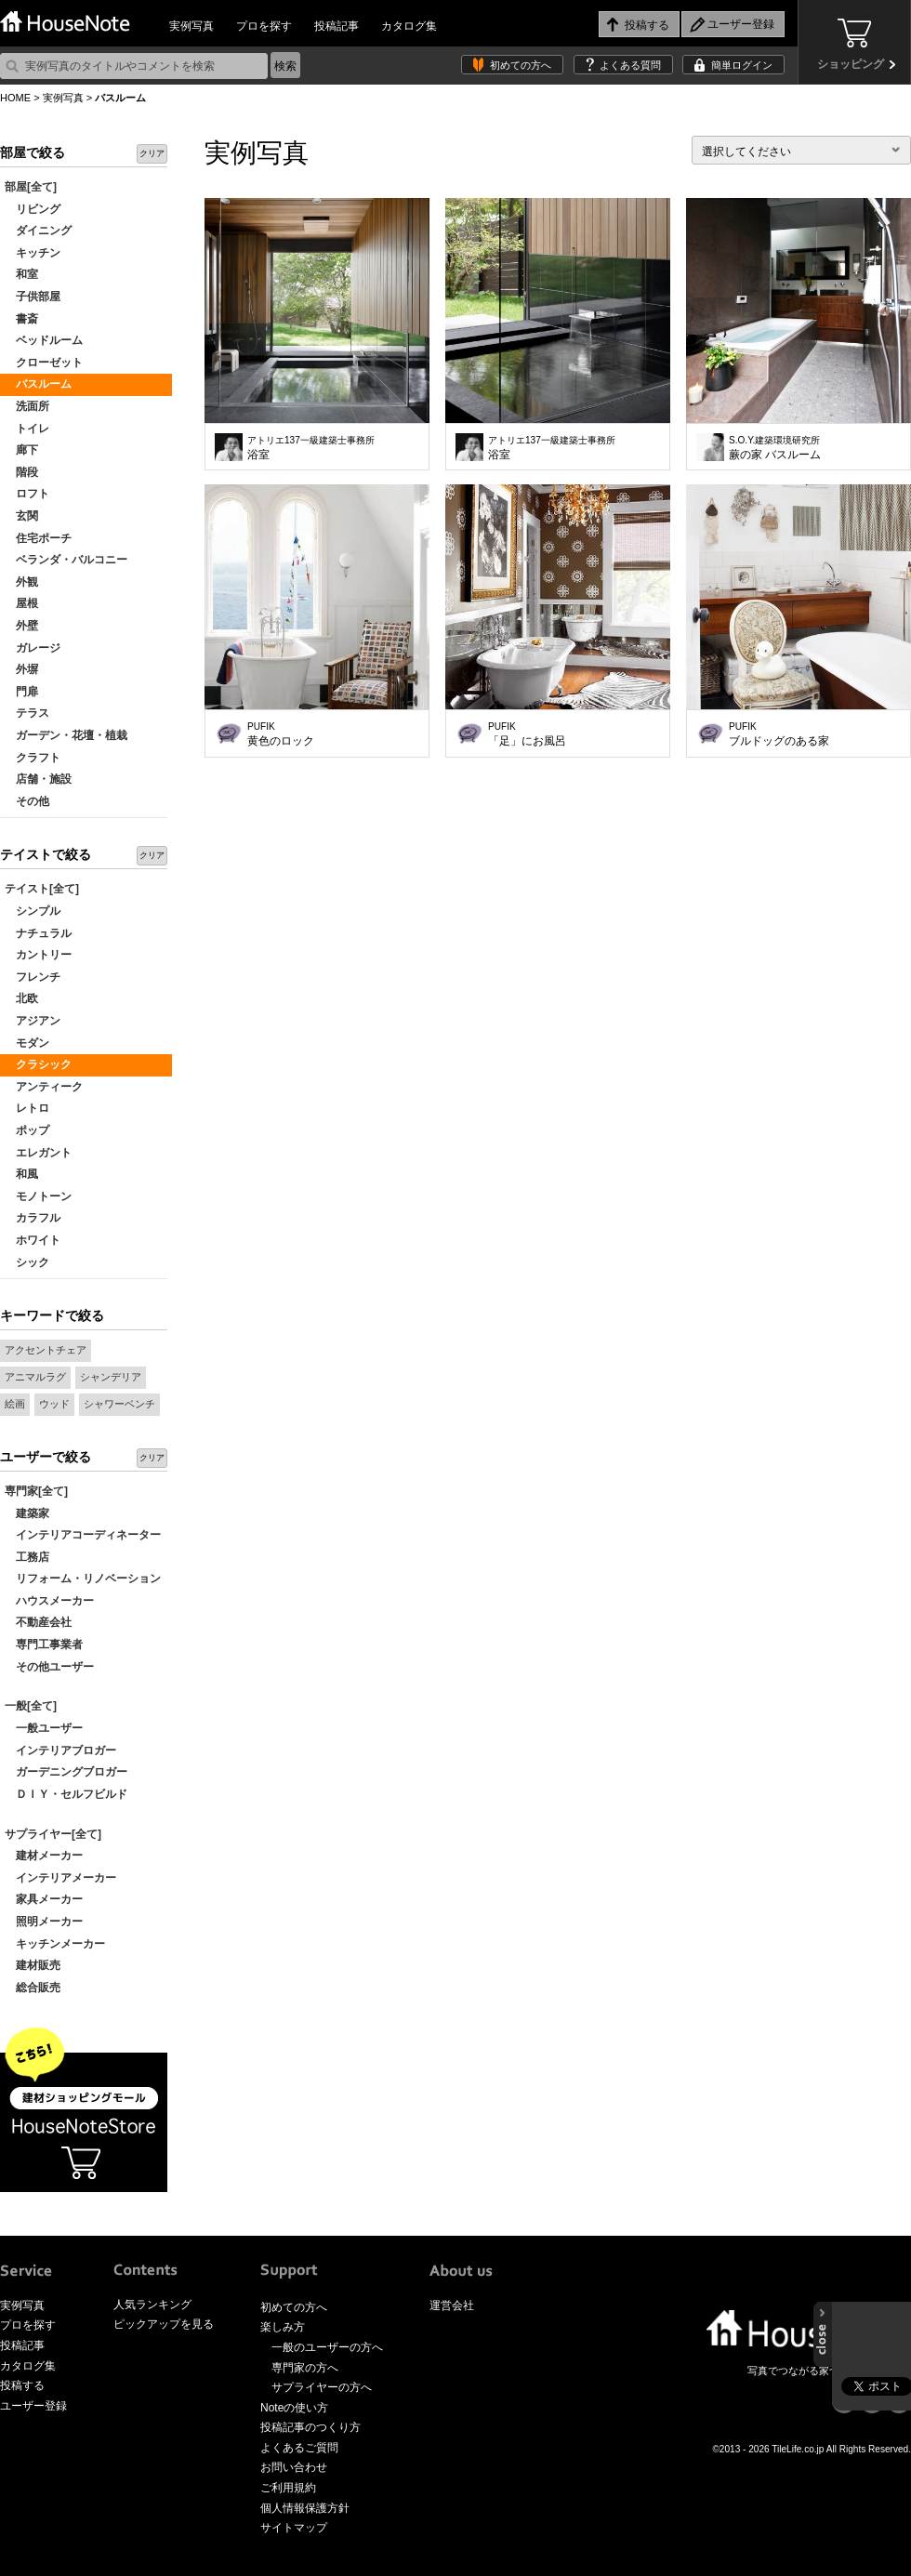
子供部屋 (32, 296)
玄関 (21, 515)
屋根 (21, 603)
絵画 (15, 1403)
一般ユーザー (44, 1728)
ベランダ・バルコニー (66, 559)
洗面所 (27, 406)
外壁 (21, 625)
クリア (152, 153)
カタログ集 (409, 26)
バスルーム (38, 383)
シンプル (32, 911)
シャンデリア (110, 1376)
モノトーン (38, 1196)
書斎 (21, 318)
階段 (21, 472)
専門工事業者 (44, 1644)
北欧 (21, 998)
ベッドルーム (44, 340)
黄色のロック (280, 734)
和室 (21, 274)
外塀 (21, 669)
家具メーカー (44, 1899)
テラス (27, 713)
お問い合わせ (293, 2467)
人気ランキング (152, 2304)
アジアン (32, 1020)
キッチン (32, 252)
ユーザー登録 (33, 2405)
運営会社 (451, 2305)
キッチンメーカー (55, 1943)
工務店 (27, 1557)
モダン (27, 1043)
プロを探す (264, 26)
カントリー (38, 954)
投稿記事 (336, 26)
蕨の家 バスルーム (775, 448)
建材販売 (32, 1965)
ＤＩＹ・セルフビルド (66, 1794)
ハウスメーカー (49, 1600)
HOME (15, 97)
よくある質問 (630, 65)
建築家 (27, 1513)
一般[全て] (31, 1705)
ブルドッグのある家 (779, 734)
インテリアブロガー (60, 1750)
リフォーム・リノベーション (83, 1578)
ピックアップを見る (163, 2324)
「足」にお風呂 (527, 734)
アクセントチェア (45, 1349)
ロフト (27, 493)
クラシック (38, 1064)
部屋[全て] (31, 186)
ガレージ (32, 647)
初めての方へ (520, 65)
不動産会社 (38, 1622)
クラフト (32, 757)
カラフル (32, 1217)
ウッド (54, 1403)
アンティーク (44, 1086)
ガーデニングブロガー (66, 1771)
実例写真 (191, 26)
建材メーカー (44, 1855)
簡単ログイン (741, 65)
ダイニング (38, 230)
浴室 (311, 448)
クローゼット (44, 362)
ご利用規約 (288, 2487)
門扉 (21, 691)
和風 (21, 1174)
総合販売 (32, 1987)
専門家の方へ (304, 2367)
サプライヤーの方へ (321, 2387)
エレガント (38, 1152)
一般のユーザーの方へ (327, 2347)
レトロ (27, 1108)
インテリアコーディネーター (83, 1534)
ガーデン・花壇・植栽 (66, 735)
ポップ (27, 1130)
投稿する (22, 2385)
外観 (21, 581)
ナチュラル (38, 933)
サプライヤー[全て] (53, 1834)
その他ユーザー (49, 1666)
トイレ (27, 428)
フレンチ (32, 977)
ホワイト (32, 1240)
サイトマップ (293, 2527)
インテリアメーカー (60, 1877)
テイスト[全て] (42, 888)
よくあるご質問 (299, 2447)
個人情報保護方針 (305, 2508)
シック (27, 1262)
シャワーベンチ (119, 1403)
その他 (27, 801)
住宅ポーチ (38, 538)
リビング (32, 209)
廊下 (21, 449)
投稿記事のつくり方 (310, 2427)
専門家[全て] (36, 1491)
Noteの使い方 (294, 2407)
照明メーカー (44, 1921)
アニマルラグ (35, 1376)
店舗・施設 (38, 779)
